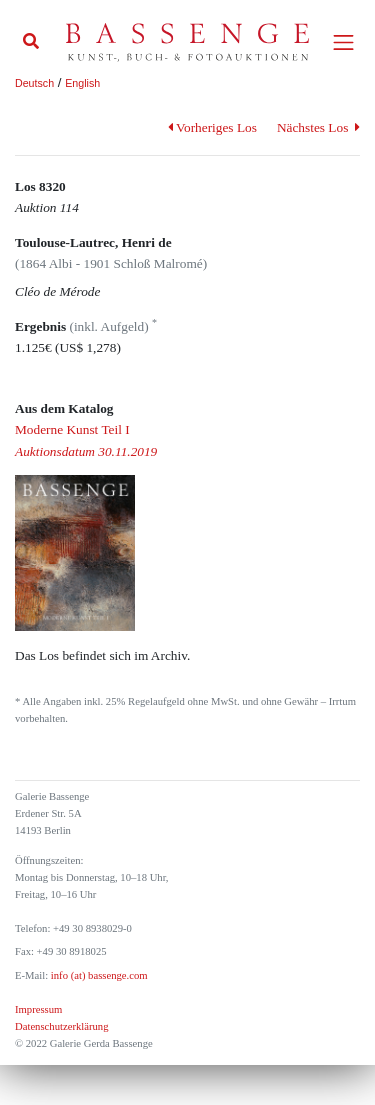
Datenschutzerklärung (62, 1026)
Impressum (38, 1009)
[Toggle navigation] (343, 42)
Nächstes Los (318, 127)
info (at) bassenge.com (97, 975)
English (82, 83)
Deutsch (34, 83)
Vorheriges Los (212, 127)
